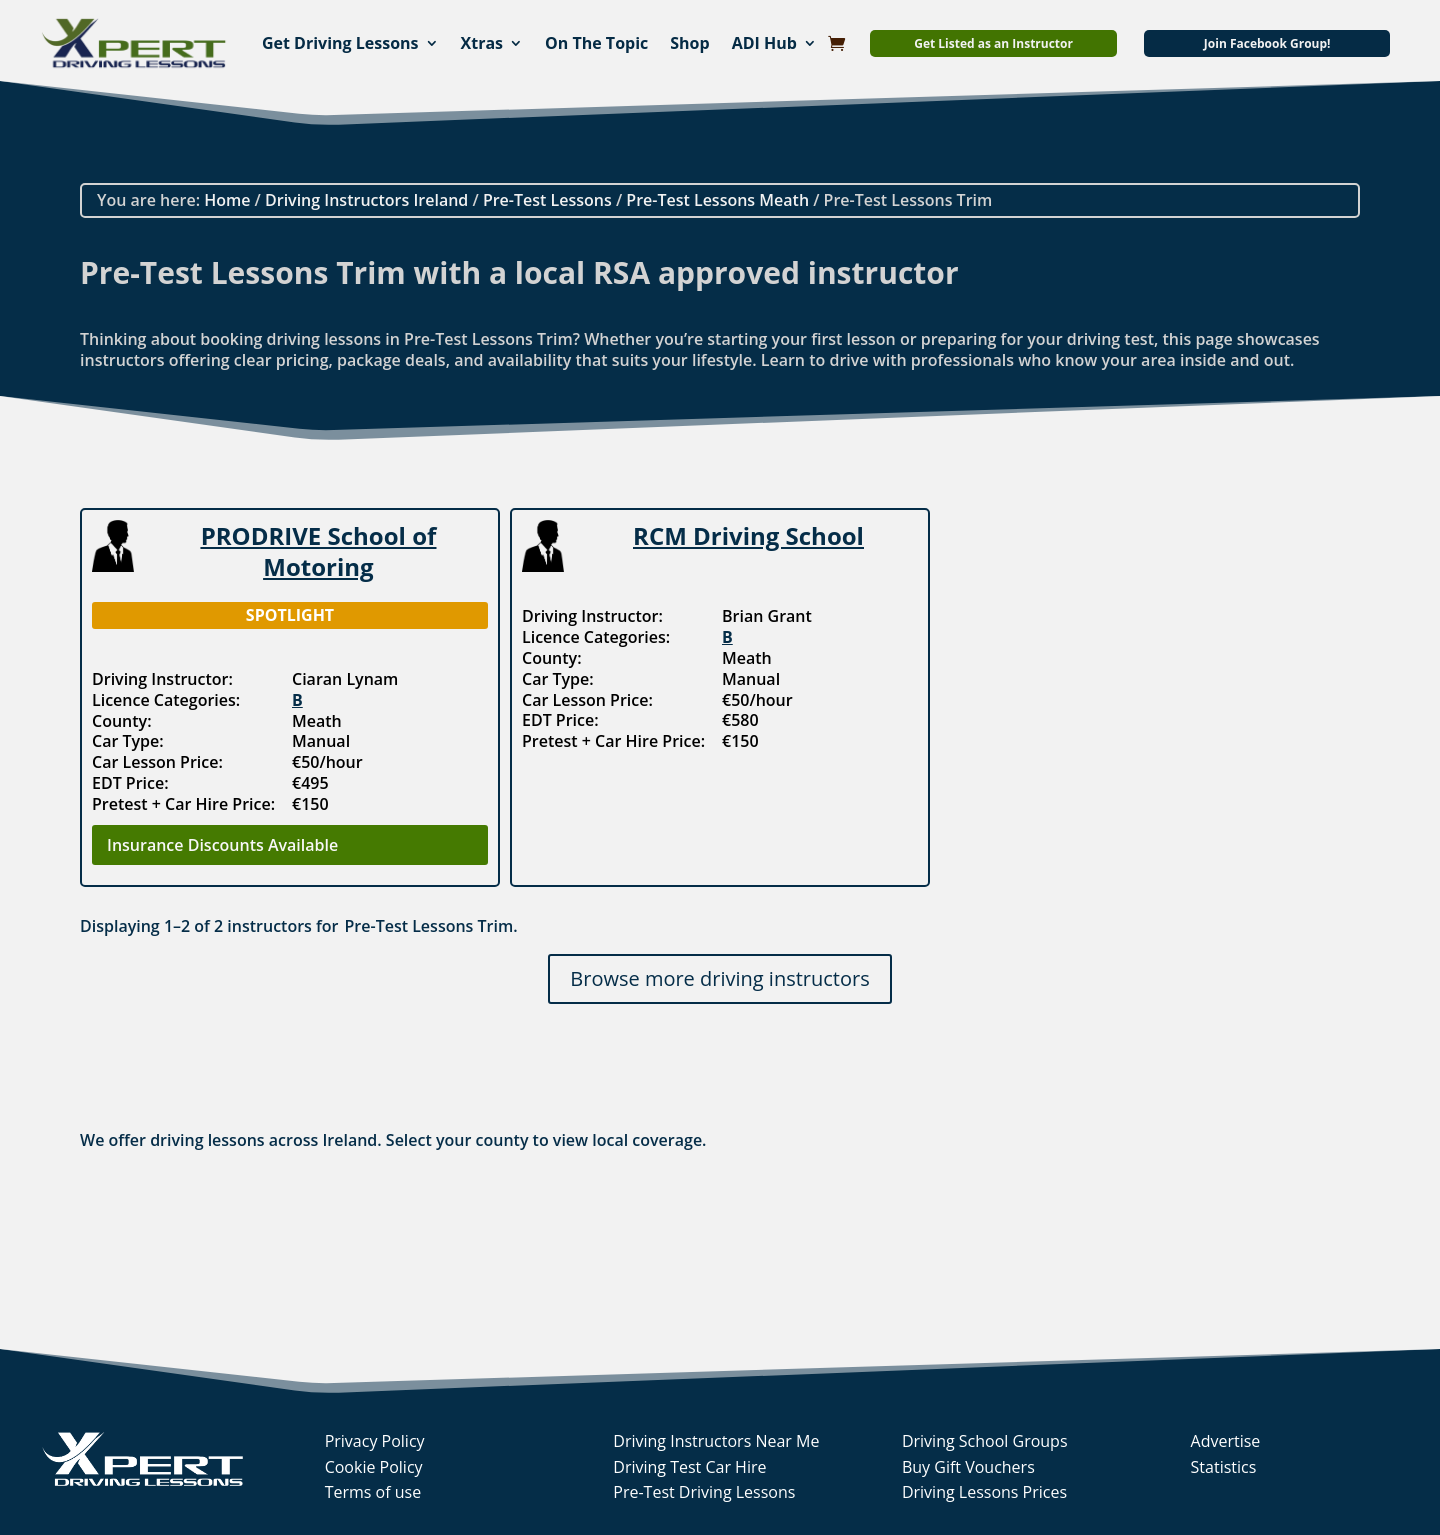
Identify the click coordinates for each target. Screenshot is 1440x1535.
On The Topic (596, 43)
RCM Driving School (748, 535)
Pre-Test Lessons (547, 200)
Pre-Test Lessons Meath (717, 200)
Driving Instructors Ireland (366, 200)
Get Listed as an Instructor (993, 43)
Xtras (482, 43)
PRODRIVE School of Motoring (319, 551)
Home (227, 200)
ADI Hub (764, 43)
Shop (689, 43)
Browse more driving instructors (719, 978)
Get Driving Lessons (340, 43)
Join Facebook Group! (1267, 43)
